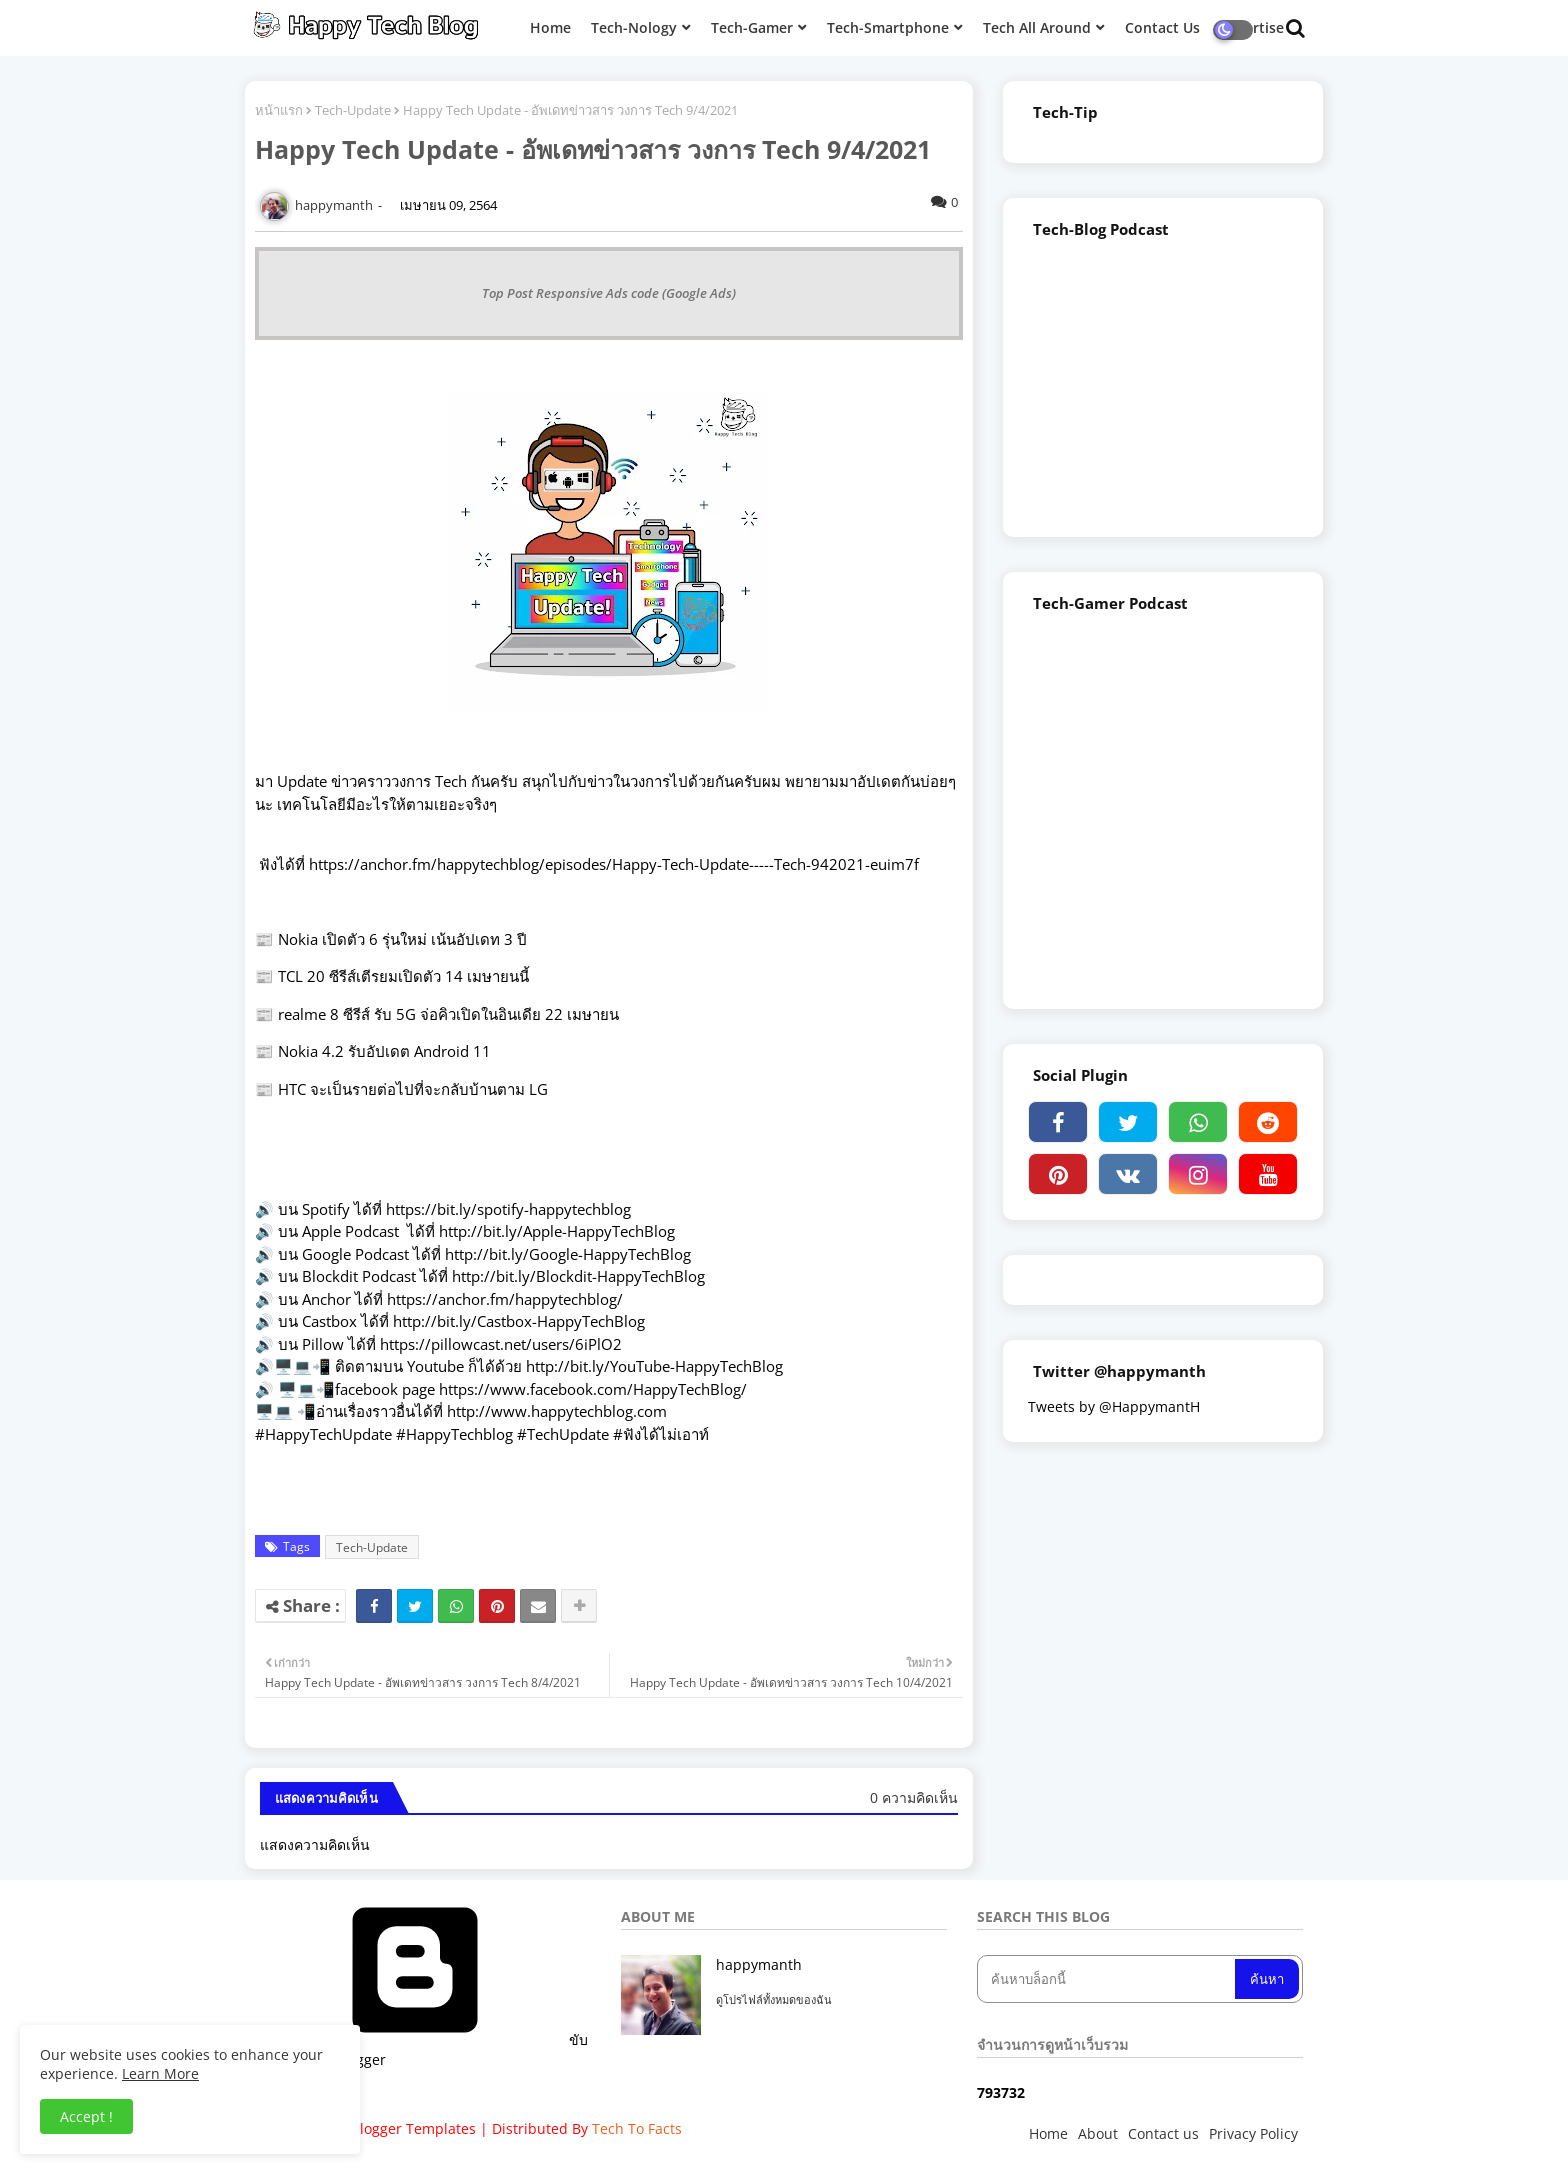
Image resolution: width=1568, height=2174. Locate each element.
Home (1048, 2133)
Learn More (160, 2073)
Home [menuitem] (550, 27)
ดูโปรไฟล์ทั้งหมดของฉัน (774, 1999)
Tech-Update (353, 110)
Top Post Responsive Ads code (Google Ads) (609, 293)
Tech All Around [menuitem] (1037, 27)
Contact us (1163, 2133)
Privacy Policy (1253, 2133)
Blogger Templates (413, 2128)
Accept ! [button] (86, 2116)
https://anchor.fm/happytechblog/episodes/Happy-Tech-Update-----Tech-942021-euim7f (612, 864)
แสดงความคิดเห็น (315, 1844)
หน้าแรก (279, 110)
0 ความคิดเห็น (914, 1797)
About (1098, 2133)
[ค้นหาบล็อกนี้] (1108, 1979)
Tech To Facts (637, 2128)
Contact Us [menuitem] (1162, 27)
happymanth (759, 1964)
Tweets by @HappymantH (1114, 1406)
